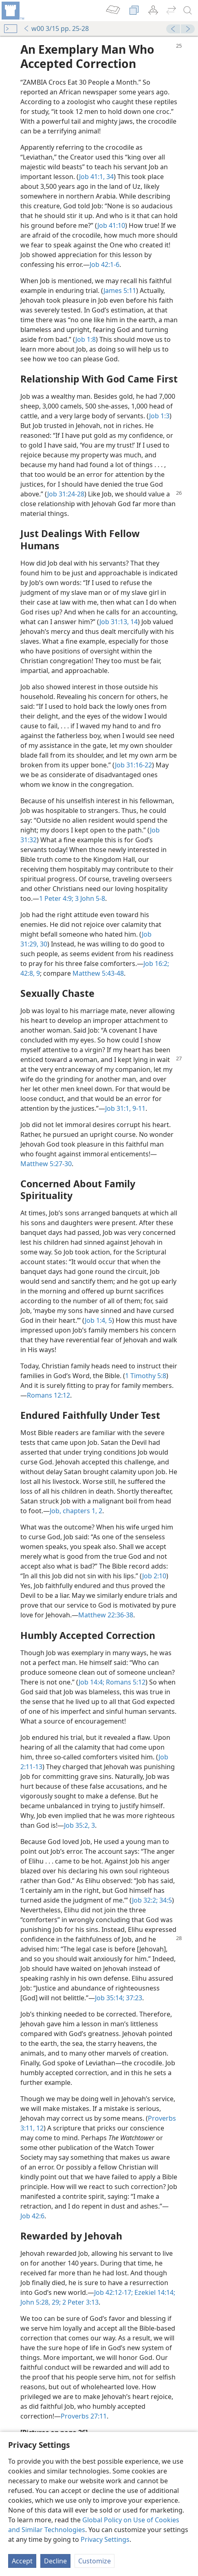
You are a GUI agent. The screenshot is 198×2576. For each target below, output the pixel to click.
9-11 (138, 1108)
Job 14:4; (91, 1682)
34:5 (165, 1900)
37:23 (133, 1997)
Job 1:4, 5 (98, 1320)
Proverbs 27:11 (84, 2416)
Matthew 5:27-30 (46, 1163)
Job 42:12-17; (113, 2292)
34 (109, 176)
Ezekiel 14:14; (154, 2292)
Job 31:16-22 (133, 764)
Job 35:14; (109, 1997)
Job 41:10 (111, 225)
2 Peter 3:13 (80, 2302)
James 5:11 (119, 290)
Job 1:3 (159, 415)
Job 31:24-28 (65, 493)
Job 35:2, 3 (79, 1825)
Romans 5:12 (124, 1682)
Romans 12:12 (48, 1395)
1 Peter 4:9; (56, 898)
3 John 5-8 (89, 898)
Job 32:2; (145, 1900)
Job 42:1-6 (104, 264)
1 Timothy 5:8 (145, 1375)
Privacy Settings (105, 2539)
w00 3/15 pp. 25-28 (56, 28)
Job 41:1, (92, 176)
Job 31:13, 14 (118, 621)
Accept (22, 2560)
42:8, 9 (30, 973)
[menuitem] (12, 11)
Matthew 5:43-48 (98, 973)
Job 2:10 (154, 1575)
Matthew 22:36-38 (105, 1614)
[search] (187, 10)
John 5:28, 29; (40, 2302)
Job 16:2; (156, 963)
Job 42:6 (32, 2215)
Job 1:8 (85, 339)
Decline (55, 2560)
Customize (94, 2560)
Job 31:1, (118, 1108)
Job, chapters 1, (73, 1510)
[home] (12, 11)
